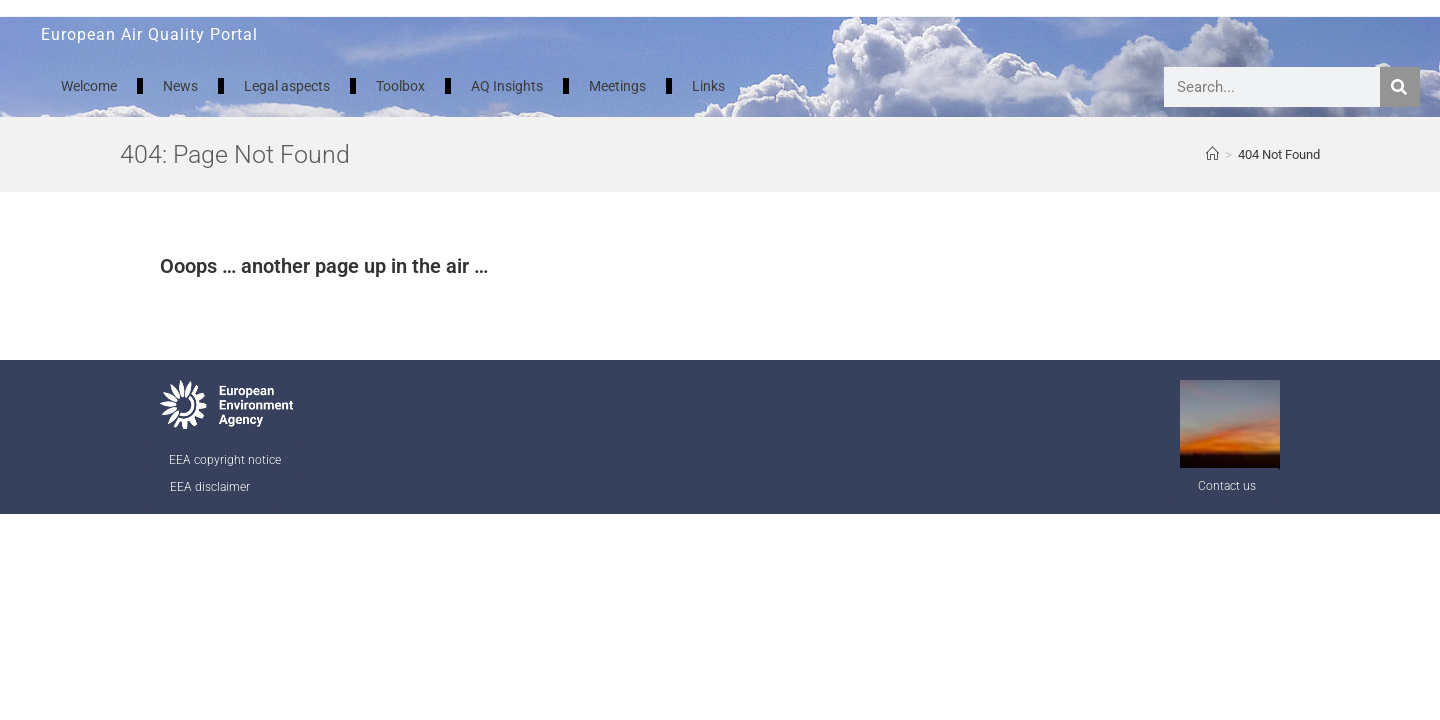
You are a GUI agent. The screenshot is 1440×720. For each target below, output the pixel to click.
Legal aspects (287, 86)
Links (708, 86)
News (180, 86)
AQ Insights (507, 86)
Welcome (89, 86)
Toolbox (400, 86)
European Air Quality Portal (149, 34)
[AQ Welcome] (1212, 154)
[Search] (1400, 87)
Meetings (617, 86)
